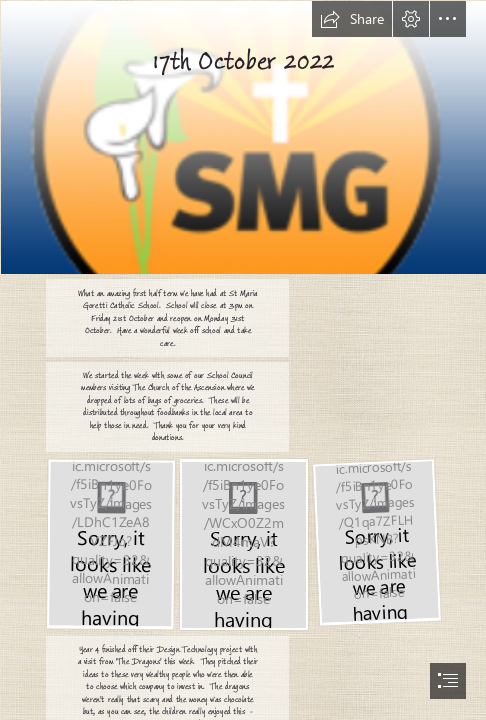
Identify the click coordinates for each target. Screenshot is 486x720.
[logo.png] (243, 136)
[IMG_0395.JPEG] (243, 543)
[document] (243, 360)
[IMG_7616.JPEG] (110, 543)
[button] (352, 19)
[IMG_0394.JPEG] (376, 541)
